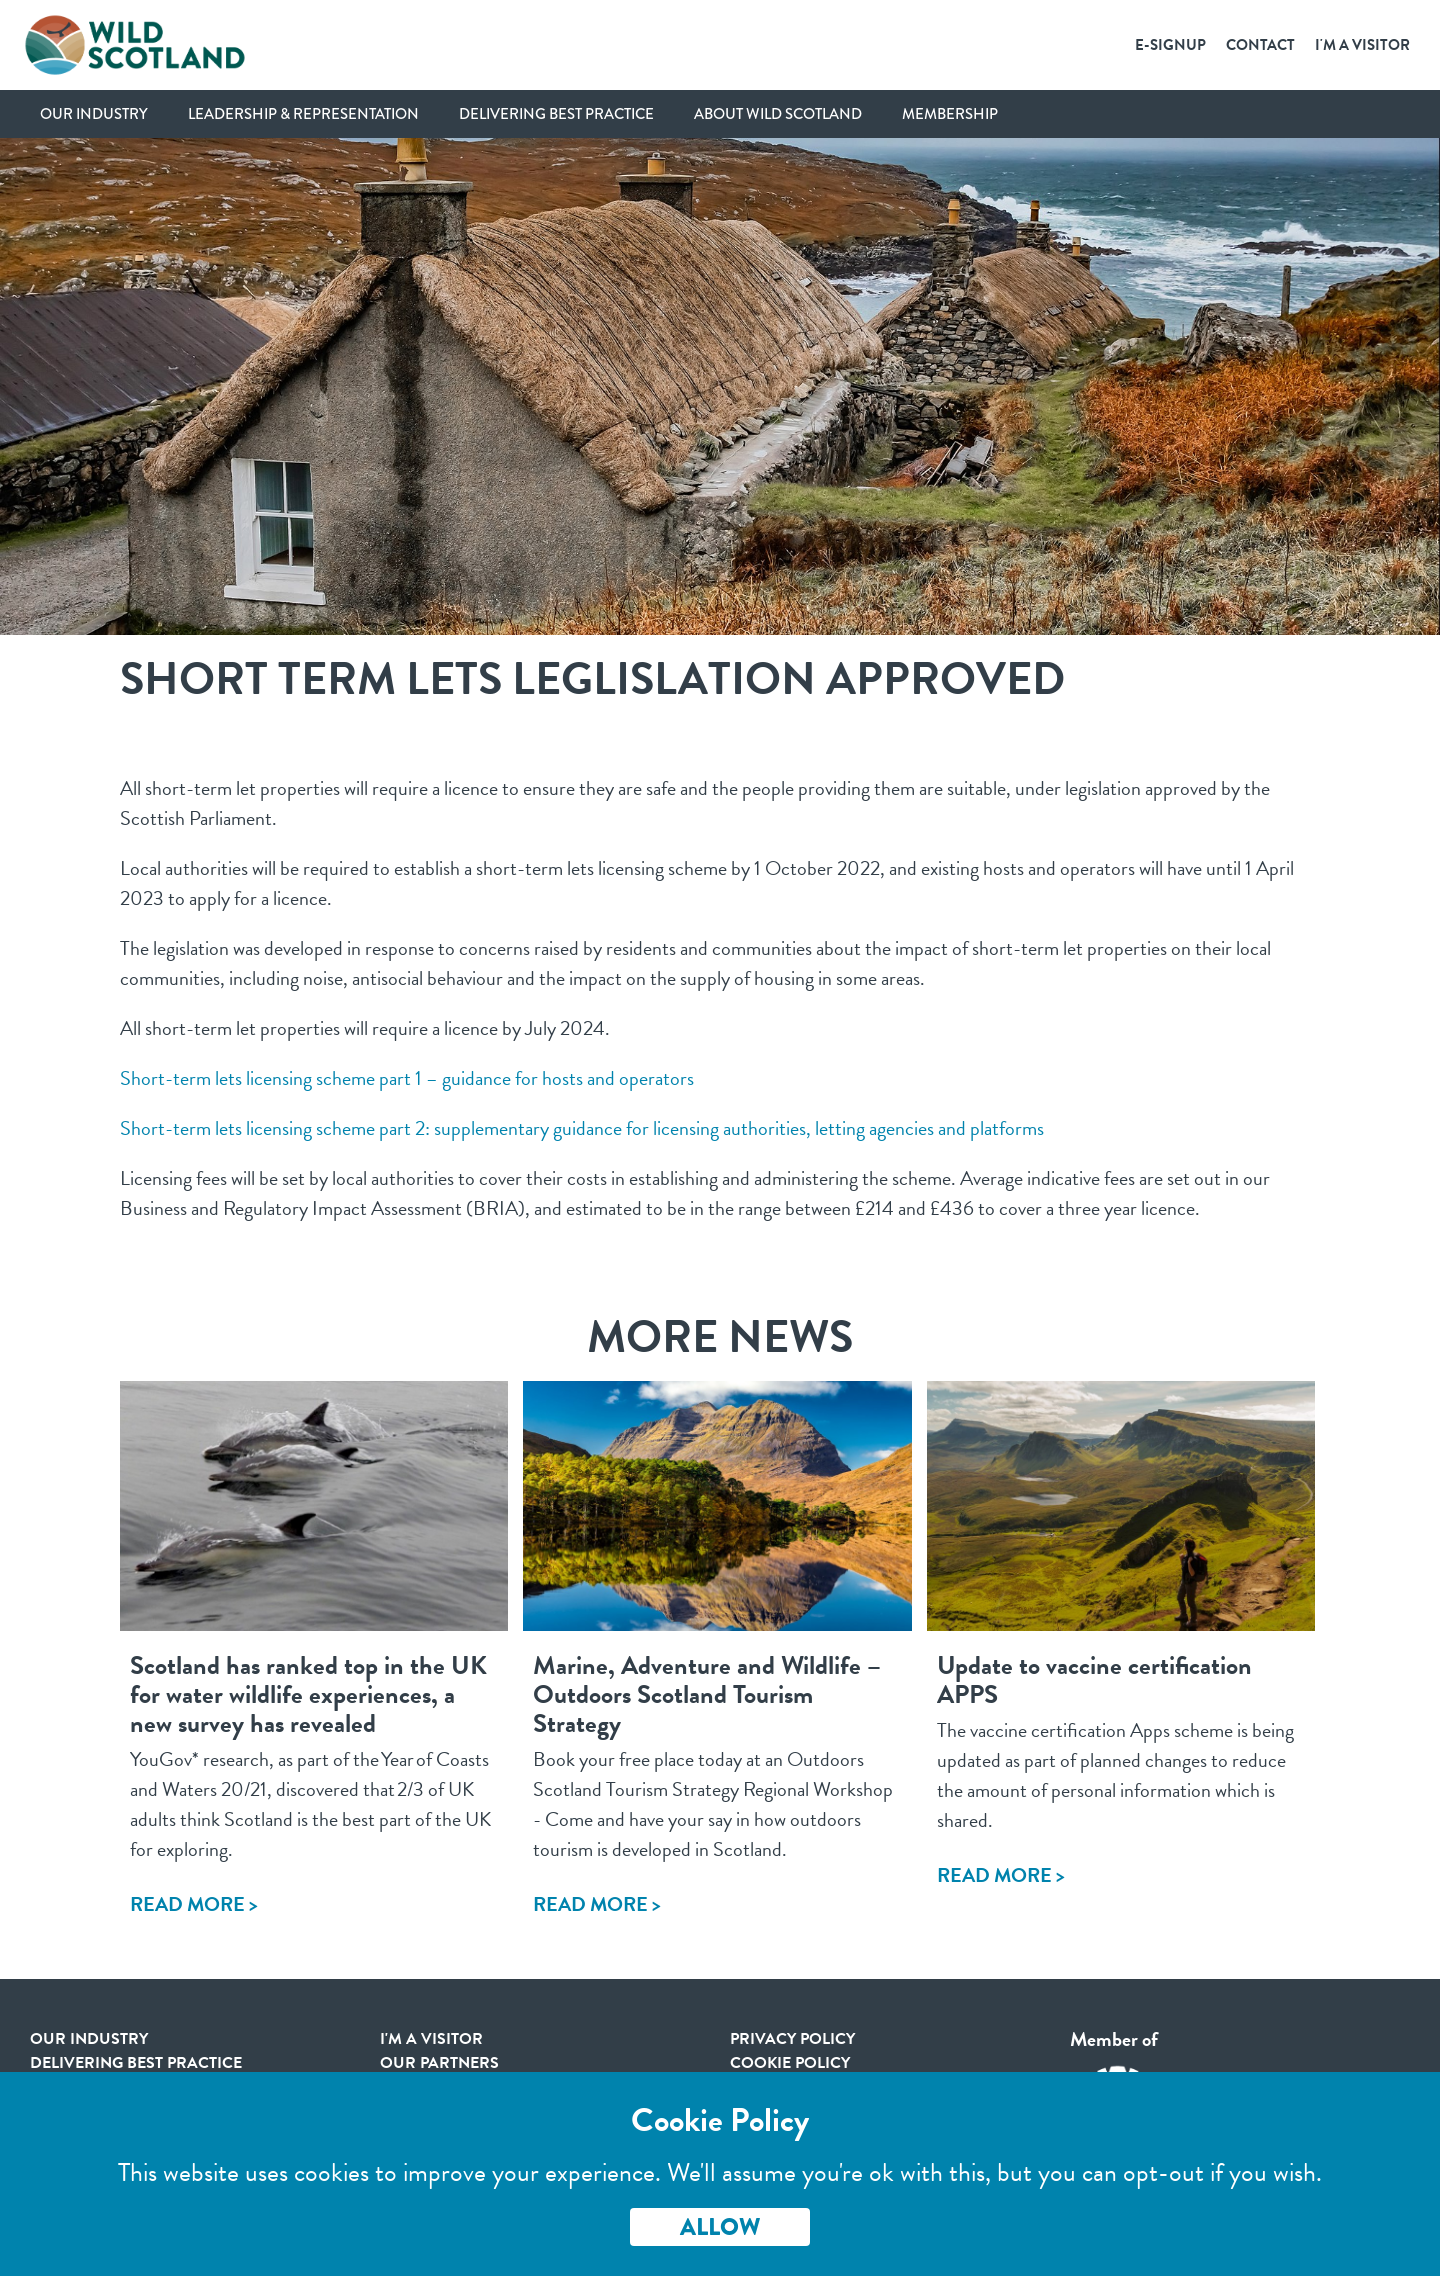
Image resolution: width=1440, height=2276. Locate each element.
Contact (1260, 45)
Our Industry (94, 114)
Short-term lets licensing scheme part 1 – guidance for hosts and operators (407, 1078)
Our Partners (439, 2063)
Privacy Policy (792, 2039)
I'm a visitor (431, 2039)
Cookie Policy (790, 2063)
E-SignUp (1170, 45)
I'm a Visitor (1362, 45)
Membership (950, 114)
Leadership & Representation (303, 114)
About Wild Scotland (778, 114)
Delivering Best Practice (556, 114)
